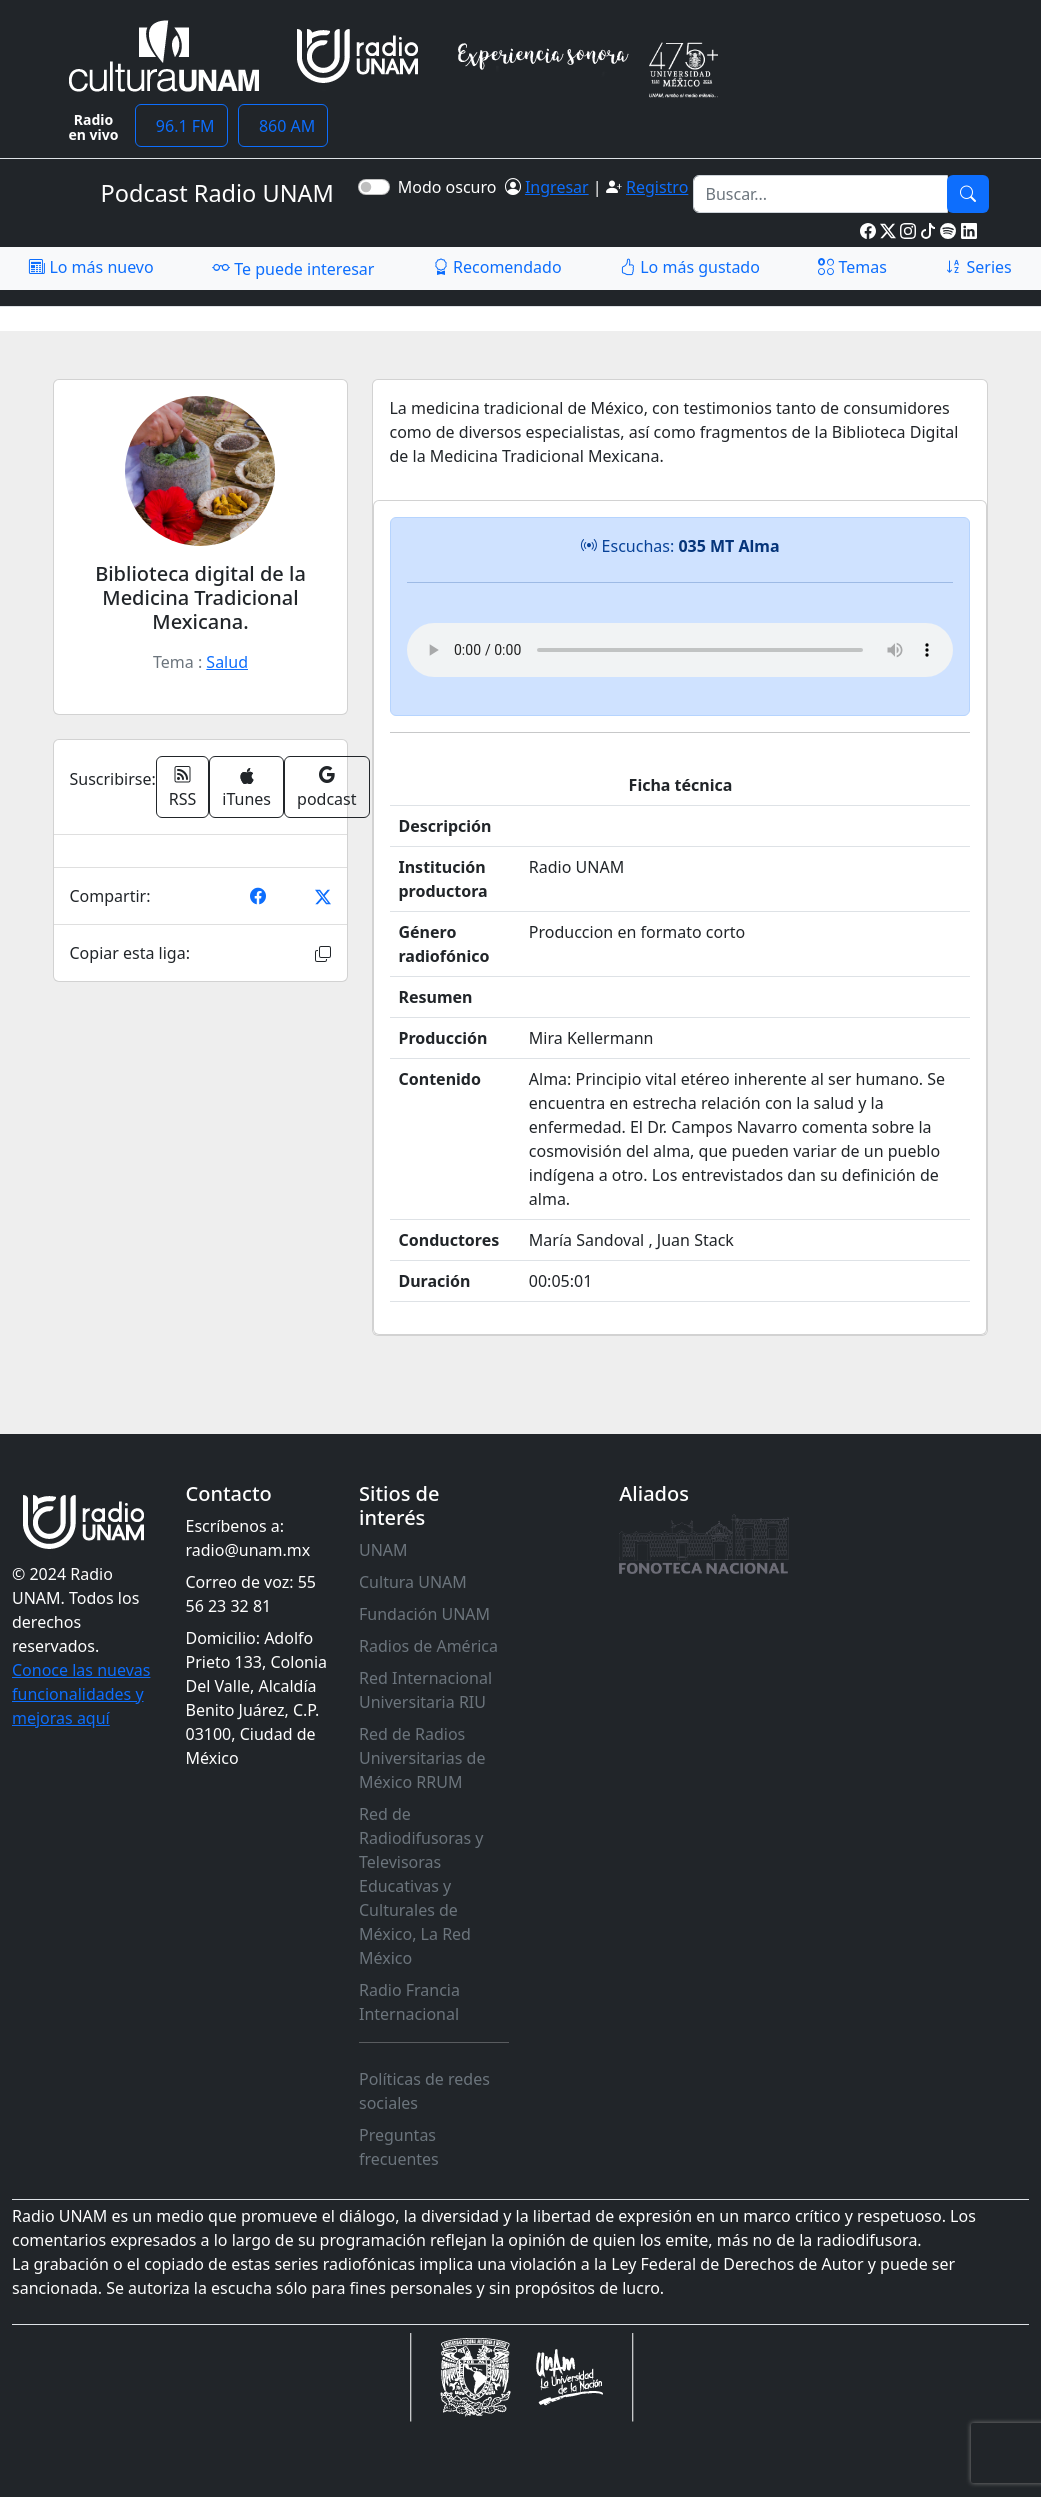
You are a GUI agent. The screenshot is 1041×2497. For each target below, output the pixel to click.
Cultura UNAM (413, 1582)
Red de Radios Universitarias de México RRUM (422, 1758)
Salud (227, 662)
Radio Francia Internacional (409, 2002)
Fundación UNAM (424, 1614)
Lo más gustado (690, 267)
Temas (852, 267)
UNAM (383, 1550)
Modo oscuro (451, 187)
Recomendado (497, 267)
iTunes (246, 788)
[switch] (374, 187)
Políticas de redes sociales (424, 2091)
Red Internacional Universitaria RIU (425, 1690)
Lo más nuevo (91, 267)
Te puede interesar (293, 268)
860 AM (283, 126)
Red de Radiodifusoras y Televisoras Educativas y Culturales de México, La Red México (421, 1886)
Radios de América (428, 1646)
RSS (183, 787)
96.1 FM (181, 126)
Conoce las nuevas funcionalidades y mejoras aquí (81, 1694)
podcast (326, 787)
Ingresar (557, 187)
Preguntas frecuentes (399, 2147)
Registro (657, 187)
